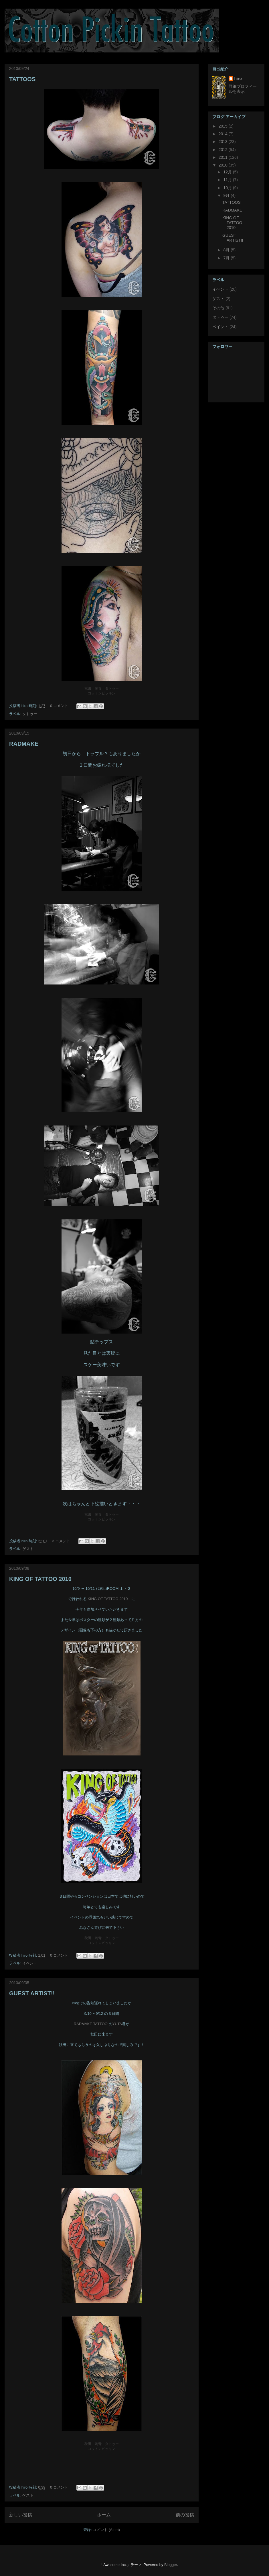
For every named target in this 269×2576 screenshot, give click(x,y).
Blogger (170, 2565)
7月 (227, 258)
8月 (227, 250)
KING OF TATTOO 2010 (40, 1579)
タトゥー (29, 714)
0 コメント (59, 706)
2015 (224, 126)
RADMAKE (23, 744)
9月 (227, 195)
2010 (224, 165)
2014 (224, 134)
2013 (224, 141)
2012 (224, 149)
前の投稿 (185, 2514)
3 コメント (61, 1541)
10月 (228, 187)
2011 (224, 157)
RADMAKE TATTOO (91, 2024)
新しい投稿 (20, 2514)
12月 (228, 172)
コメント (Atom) (106, 2530)
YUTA (117, 2024)
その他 (218, 308)
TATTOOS (22, 79)
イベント (29, 1963)
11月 (228, 179)
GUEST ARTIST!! (32, 1993)
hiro (238, 78)
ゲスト (27, 1549)
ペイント (220, 326)
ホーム (104, 2514)
